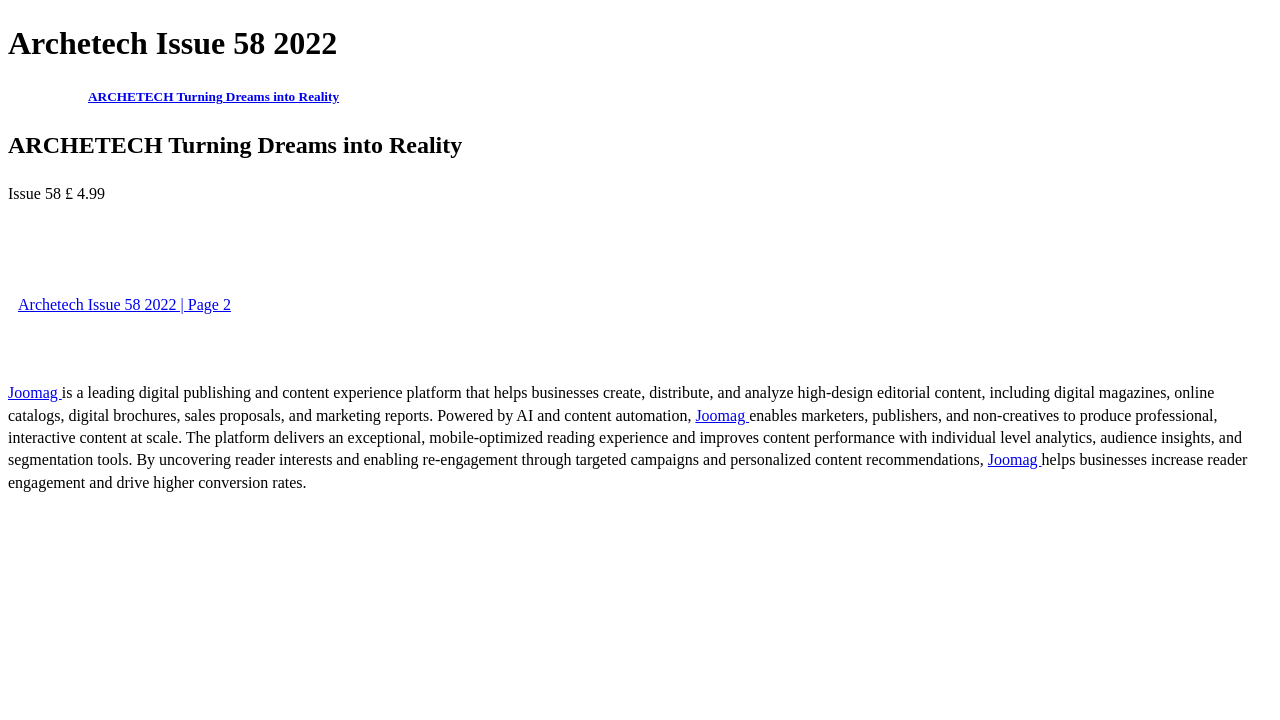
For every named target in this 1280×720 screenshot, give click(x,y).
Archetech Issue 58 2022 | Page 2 (124, 304)
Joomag (35, 392)
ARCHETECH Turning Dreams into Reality (213, 96)
